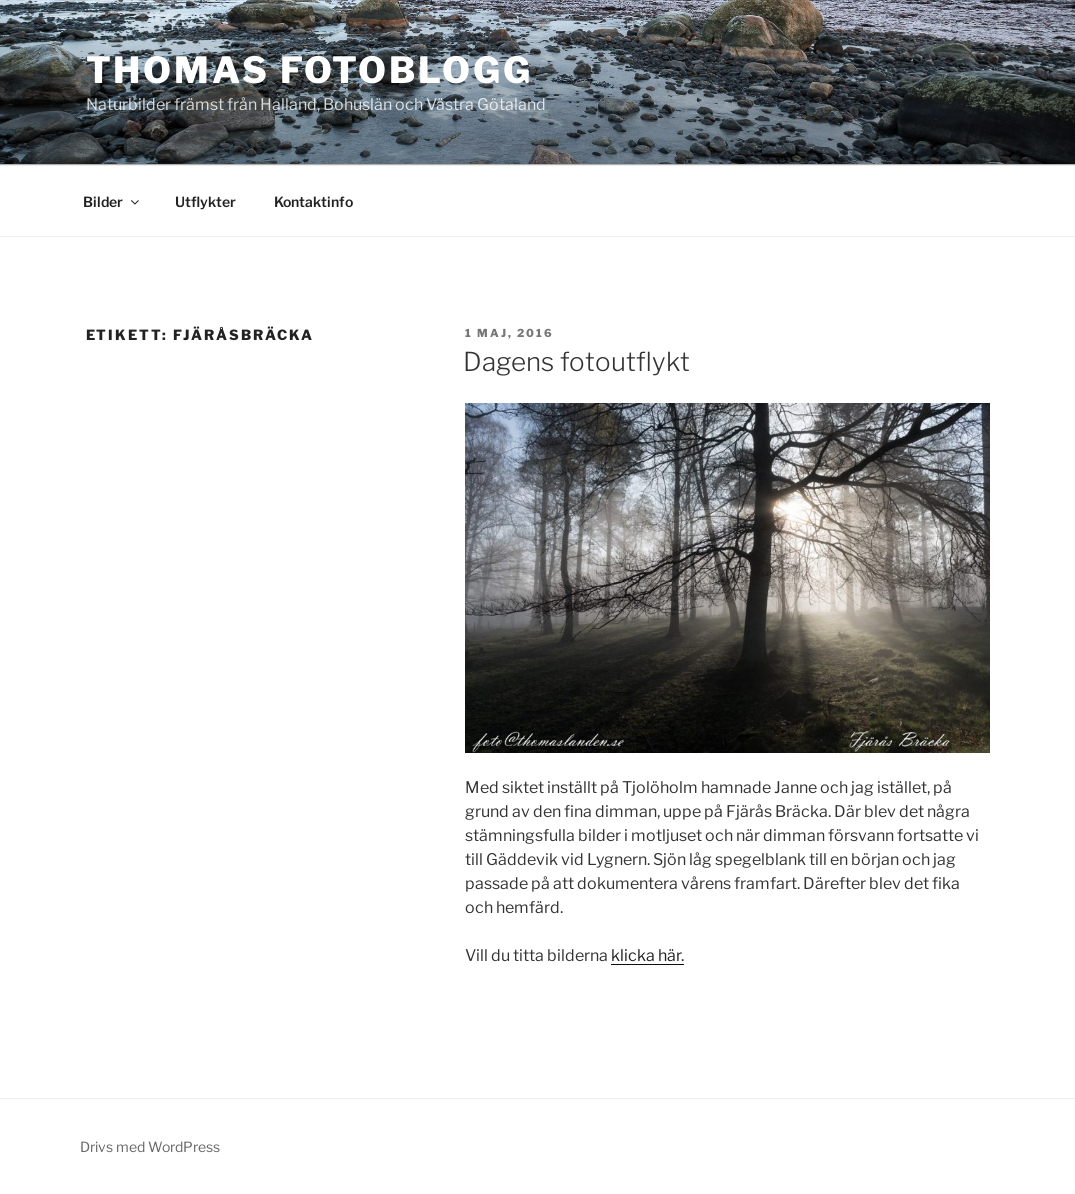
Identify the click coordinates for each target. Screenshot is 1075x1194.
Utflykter (205, 201)
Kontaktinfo (313, 201)
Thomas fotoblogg (309, 70)
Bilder (112, 201)
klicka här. (647, 955)
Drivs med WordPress (150, 1146)
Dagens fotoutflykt (576, 361)
